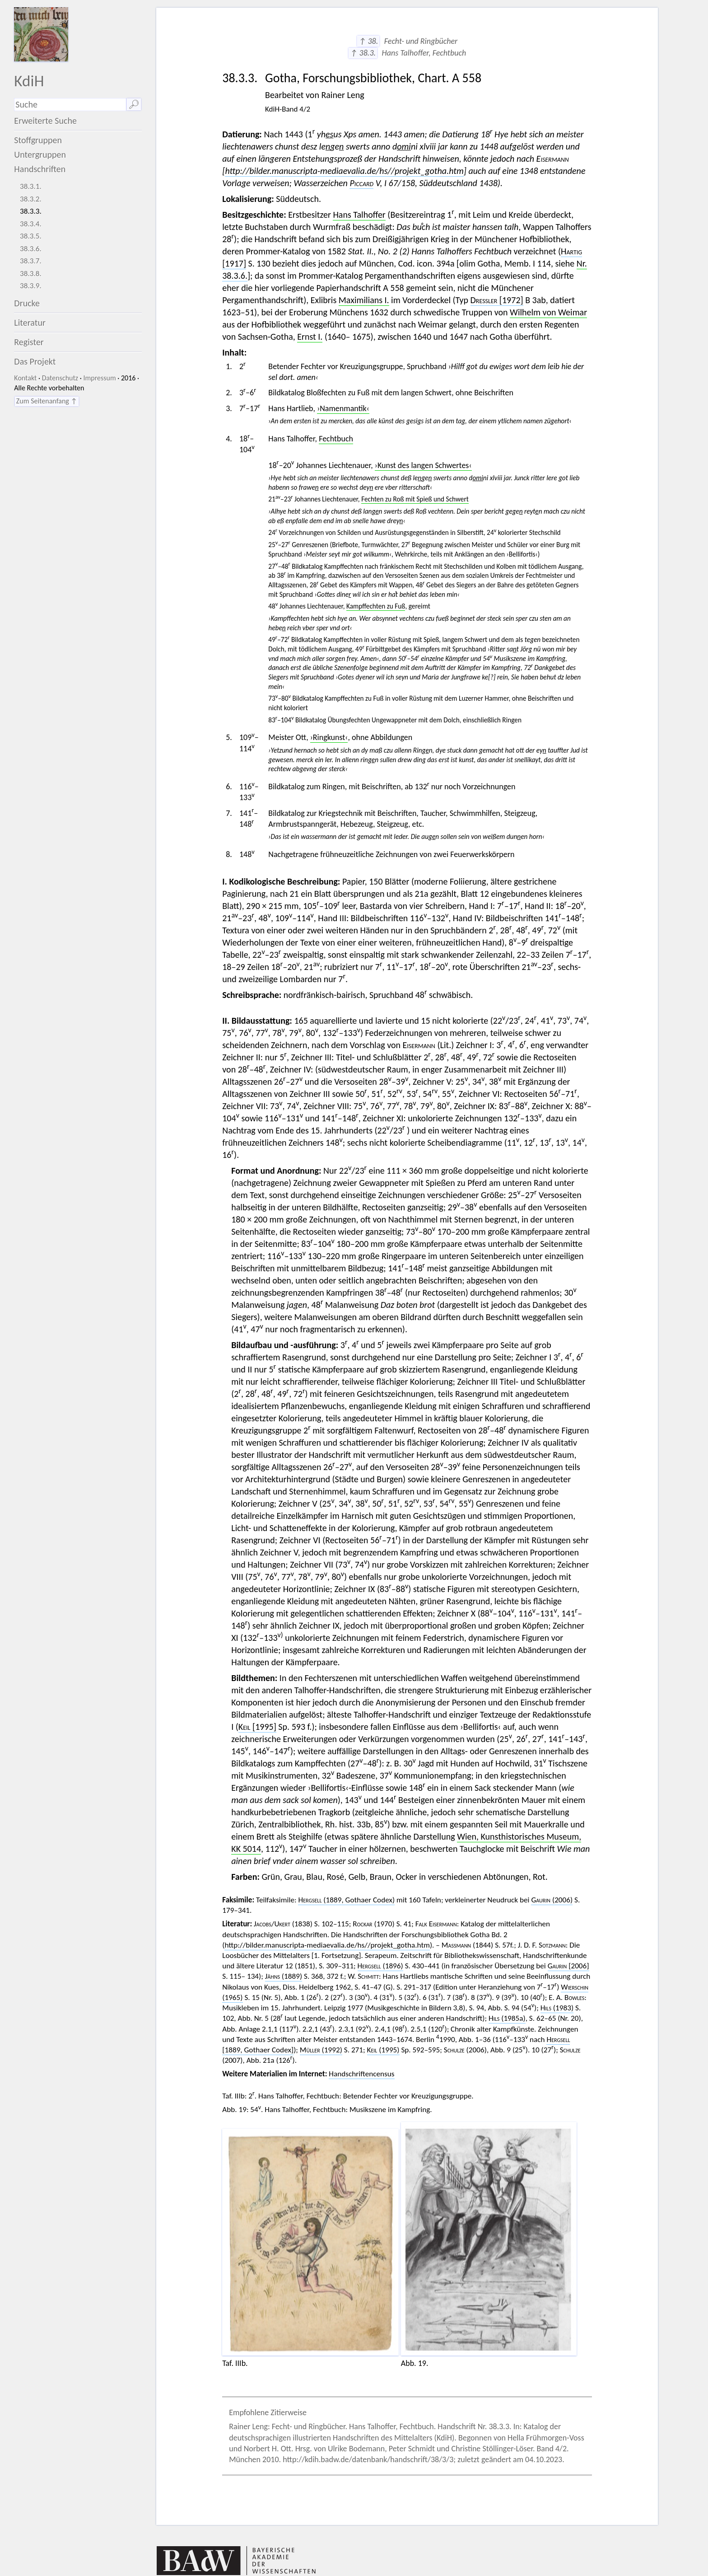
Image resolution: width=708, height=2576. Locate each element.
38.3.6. (31, 248)
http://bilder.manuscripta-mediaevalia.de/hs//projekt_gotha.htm (344, 170)
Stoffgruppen (38, 140)
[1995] (257, 1726)
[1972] (496, 300)
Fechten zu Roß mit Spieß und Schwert (415, 499)
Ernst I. (309, 336)
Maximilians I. (364, 300)
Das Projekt (35, 361)
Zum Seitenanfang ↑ (46, 401)
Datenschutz (60, 378)
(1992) (321, 2050)
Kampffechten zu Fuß (375, 606)
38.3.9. (31, 285)
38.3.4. (31, 224)
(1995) (383, 2050)
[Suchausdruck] (70, 104)
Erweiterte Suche (45, 120)
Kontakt (25, 378)
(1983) (556, 2008)
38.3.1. (31, 186)
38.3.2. (31, 199)
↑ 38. (368, 41)
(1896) (380, 1966)
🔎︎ (134, 104)
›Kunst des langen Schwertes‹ (423, 465)
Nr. (582, 263)
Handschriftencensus (361, 2074)
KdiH (29, 80)
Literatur (30, 322)
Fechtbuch (336, 439)
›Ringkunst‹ (329, 737)
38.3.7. (31, 261)
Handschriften (39, 169)
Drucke (27, 303)
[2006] (568, 1966)
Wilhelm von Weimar (548, 312)
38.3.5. (31, 236)
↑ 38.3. (363, 53)
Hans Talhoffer (359, 214)
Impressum (99, 378)
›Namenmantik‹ (343, 408)
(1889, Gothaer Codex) (346, 1900)
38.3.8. (31, 273)
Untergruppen (40, 154)
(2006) (552, 1900)
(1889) (283, 1976)
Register (28, 342)
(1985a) (507, 2018)
